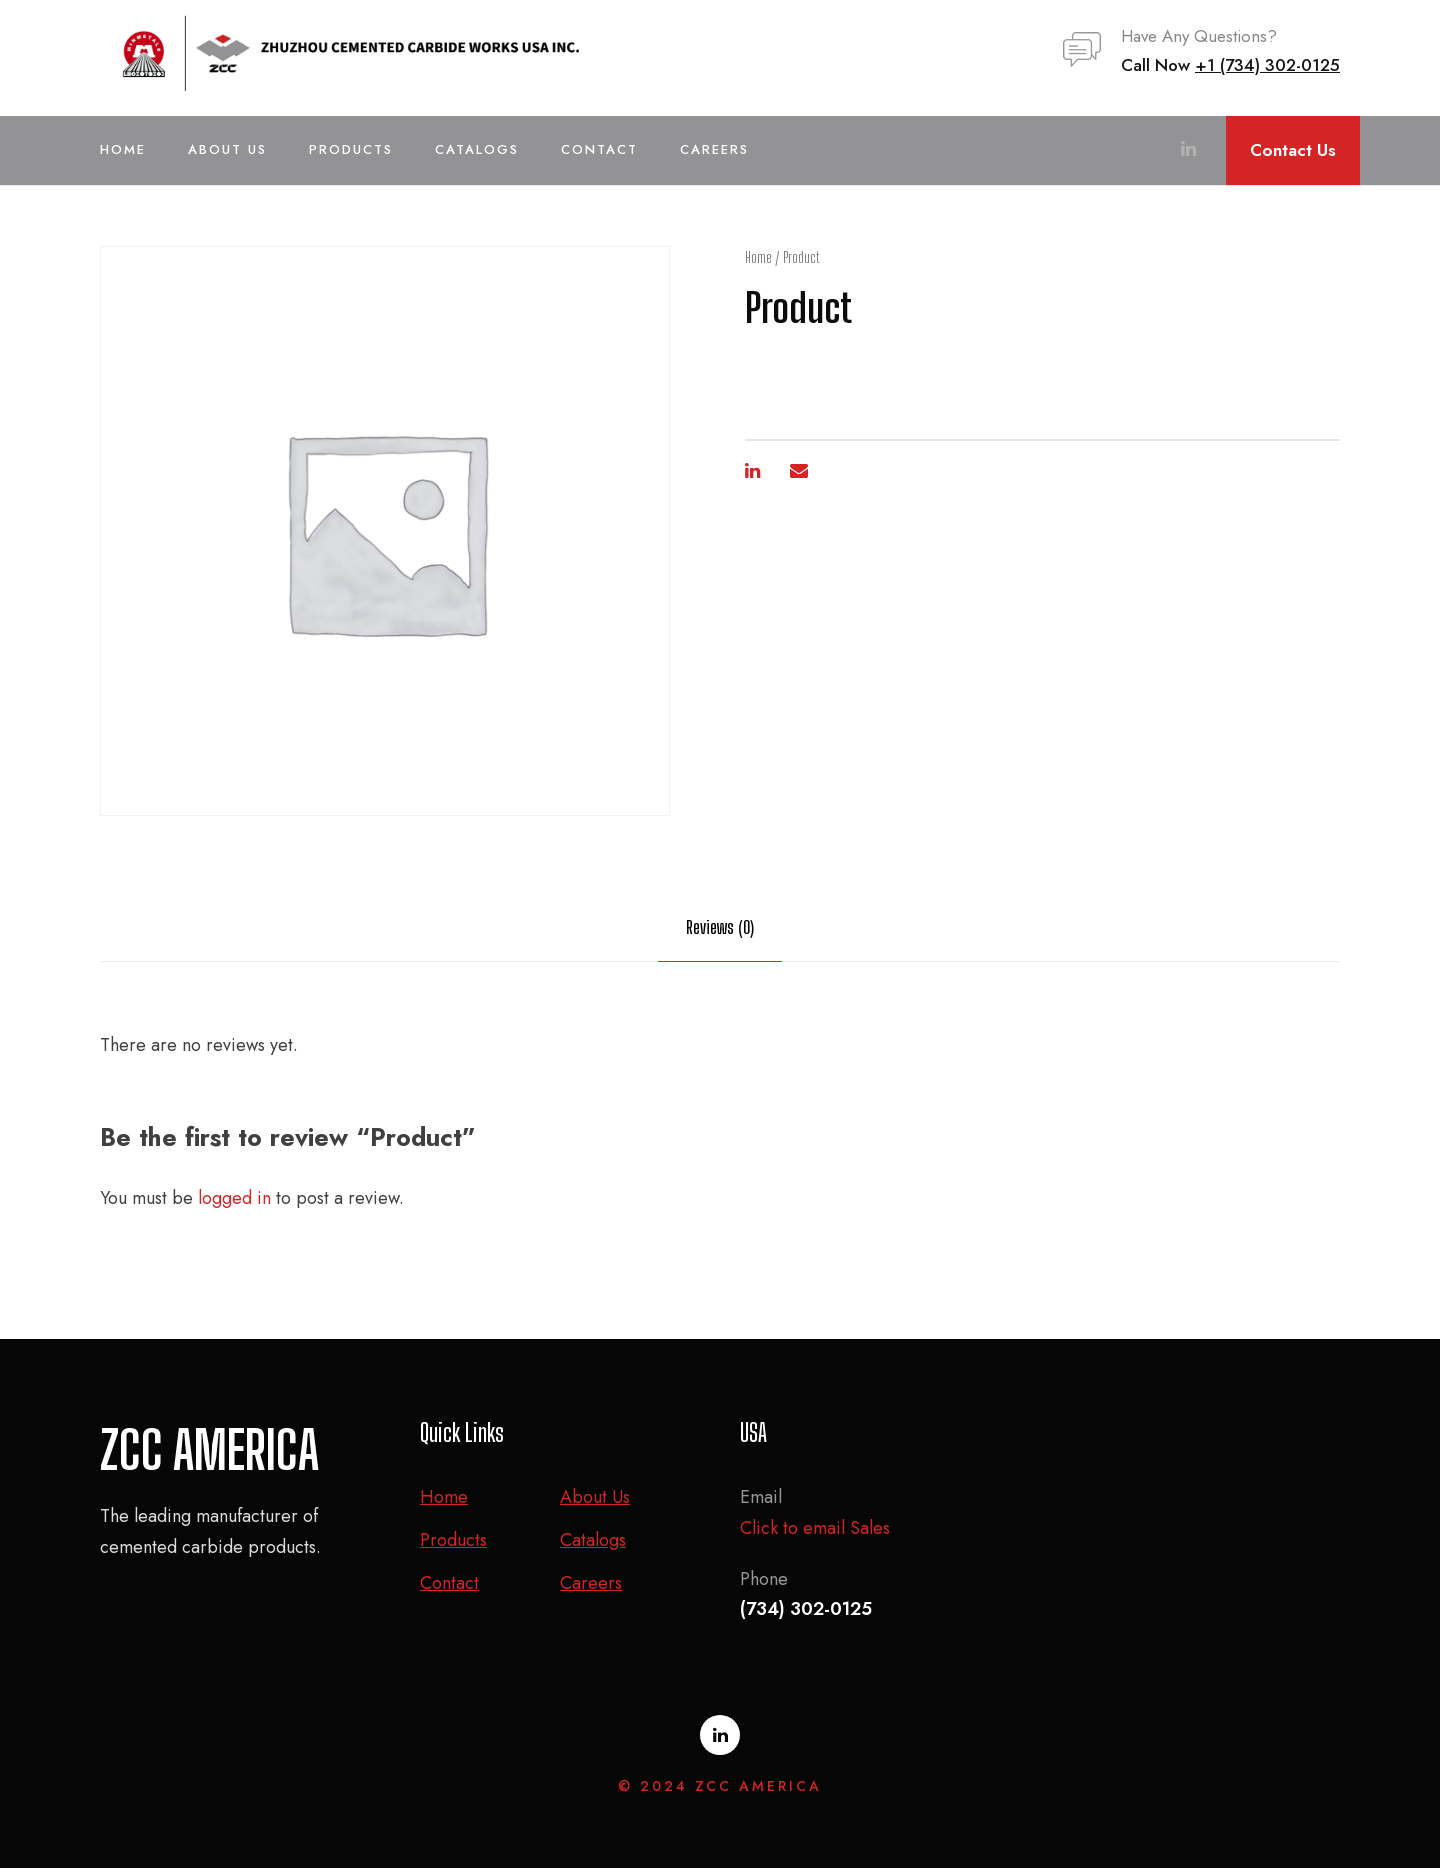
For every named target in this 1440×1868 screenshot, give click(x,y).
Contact (599, 149)
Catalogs (477, 149)
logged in (234, 1198)
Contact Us (1293, 150)
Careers (714, 149)
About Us (227, 149)
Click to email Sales (815, 1528)
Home (123, 149)
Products (351, 149)
